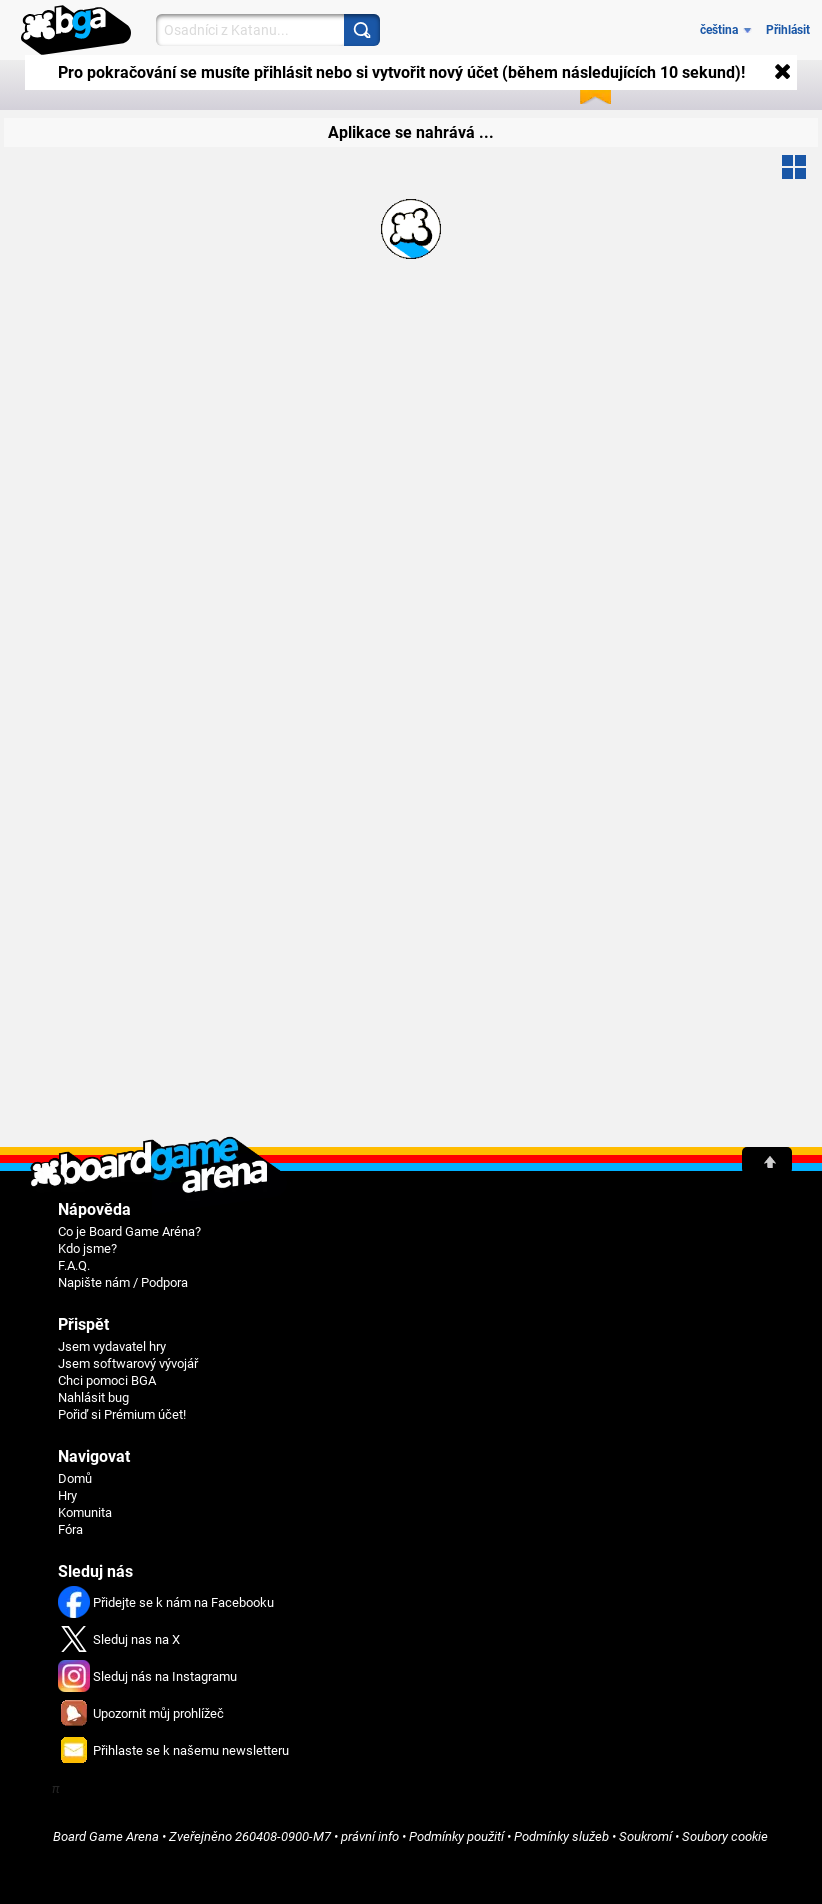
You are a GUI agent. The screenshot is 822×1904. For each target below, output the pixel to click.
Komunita (85, 1512)
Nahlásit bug (93, 1397)
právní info (370, 1836)
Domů (75, 1478)
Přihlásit (788, 30)
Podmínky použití (456, 1836)
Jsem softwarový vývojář (128, 1363)
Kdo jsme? (87, 1248)
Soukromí (645, 1836)
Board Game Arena (106, 1836)
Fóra (70, 1529)
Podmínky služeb (561, 1836)
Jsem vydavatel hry (112, 1346)
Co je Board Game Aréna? (129, 1231)
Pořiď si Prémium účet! (122, 1414)
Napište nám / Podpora (123, 1282)
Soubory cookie (725, 1836)
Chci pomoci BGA (107, 1380)
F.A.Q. (74, 1265)
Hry (67, 1495)
